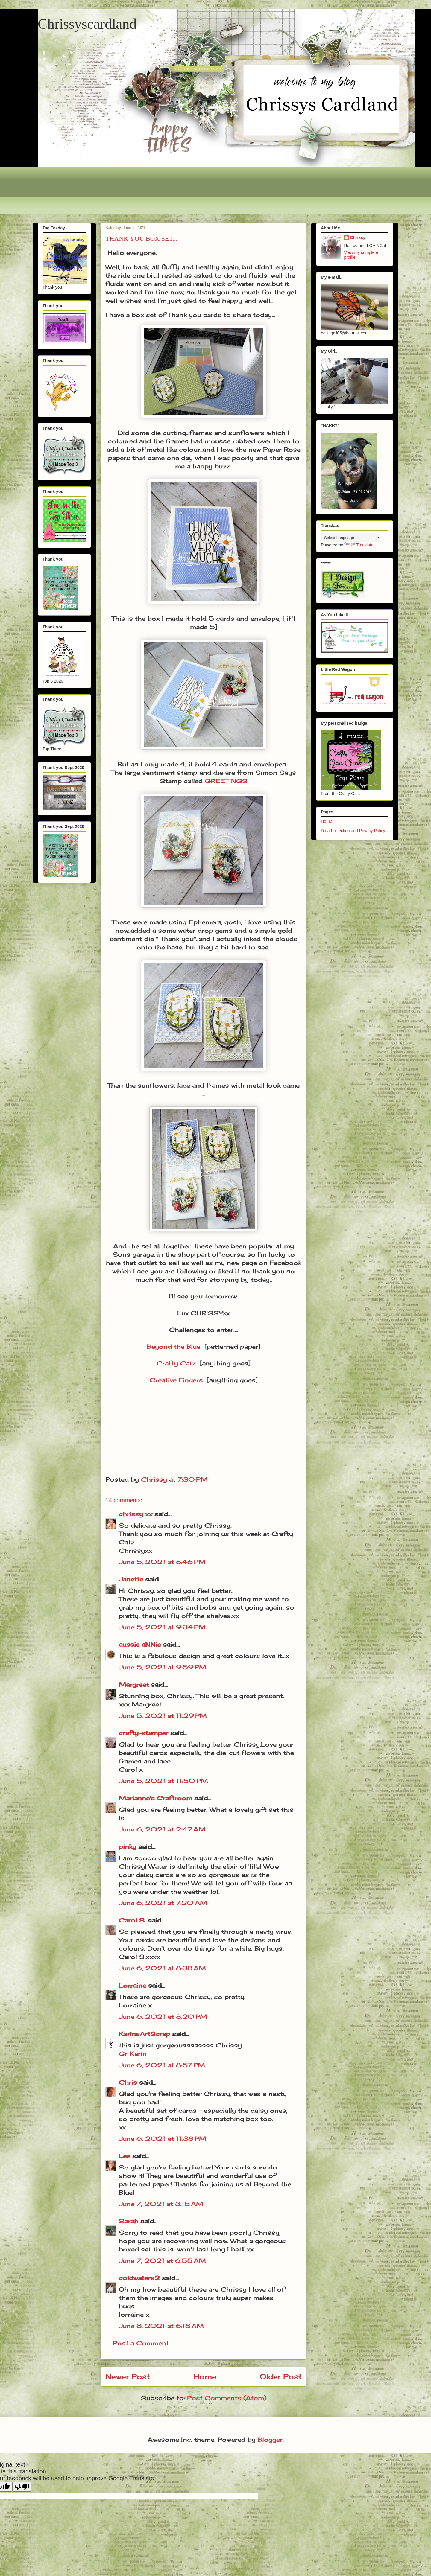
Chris (128, 2082)
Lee (125, 2156)
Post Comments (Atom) (226, 2398)
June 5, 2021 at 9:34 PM (162, 1627)
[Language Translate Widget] (350, 537)
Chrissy (357, 237)
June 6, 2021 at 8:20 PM (163, 2016)
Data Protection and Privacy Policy (353, 830)
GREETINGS (226, 781)
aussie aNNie (140, 1644)
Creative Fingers (176, 1380)
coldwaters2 (139, 2278)
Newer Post (127, 2376)
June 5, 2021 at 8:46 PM (162, 1562)
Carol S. (132, 1920)
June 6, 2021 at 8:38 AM (162, 1968)
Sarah (128, 2221)
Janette (131, 1579)
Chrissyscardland (87, 24)
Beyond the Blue (173, 1346)
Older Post (281, 2376)
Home (204, 2376)
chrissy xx (135, 1514)
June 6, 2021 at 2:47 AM (162, 1829)
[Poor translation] (21, 2487)
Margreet (134, 1684)
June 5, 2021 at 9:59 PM (162, 1667)
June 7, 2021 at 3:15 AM (161, 2203)
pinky (127, 1846)
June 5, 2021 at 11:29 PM (163, 1715)
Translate (359, 545)
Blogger (270, 2439)
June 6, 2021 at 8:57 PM (162, 2065)
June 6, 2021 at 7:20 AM (163, 1903)
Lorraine (132, 1985)
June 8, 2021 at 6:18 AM (161, 2326)
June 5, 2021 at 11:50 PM (163, 1781)
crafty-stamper (143, 1733)
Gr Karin (133, 2053)
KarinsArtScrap (144, 2034)
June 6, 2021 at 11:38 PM (162, 2138)
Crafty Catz (176, 1363)
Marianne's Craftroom (155, 1798)
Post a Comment (141, 2343)
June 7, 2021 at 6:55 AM (162, 2260)
